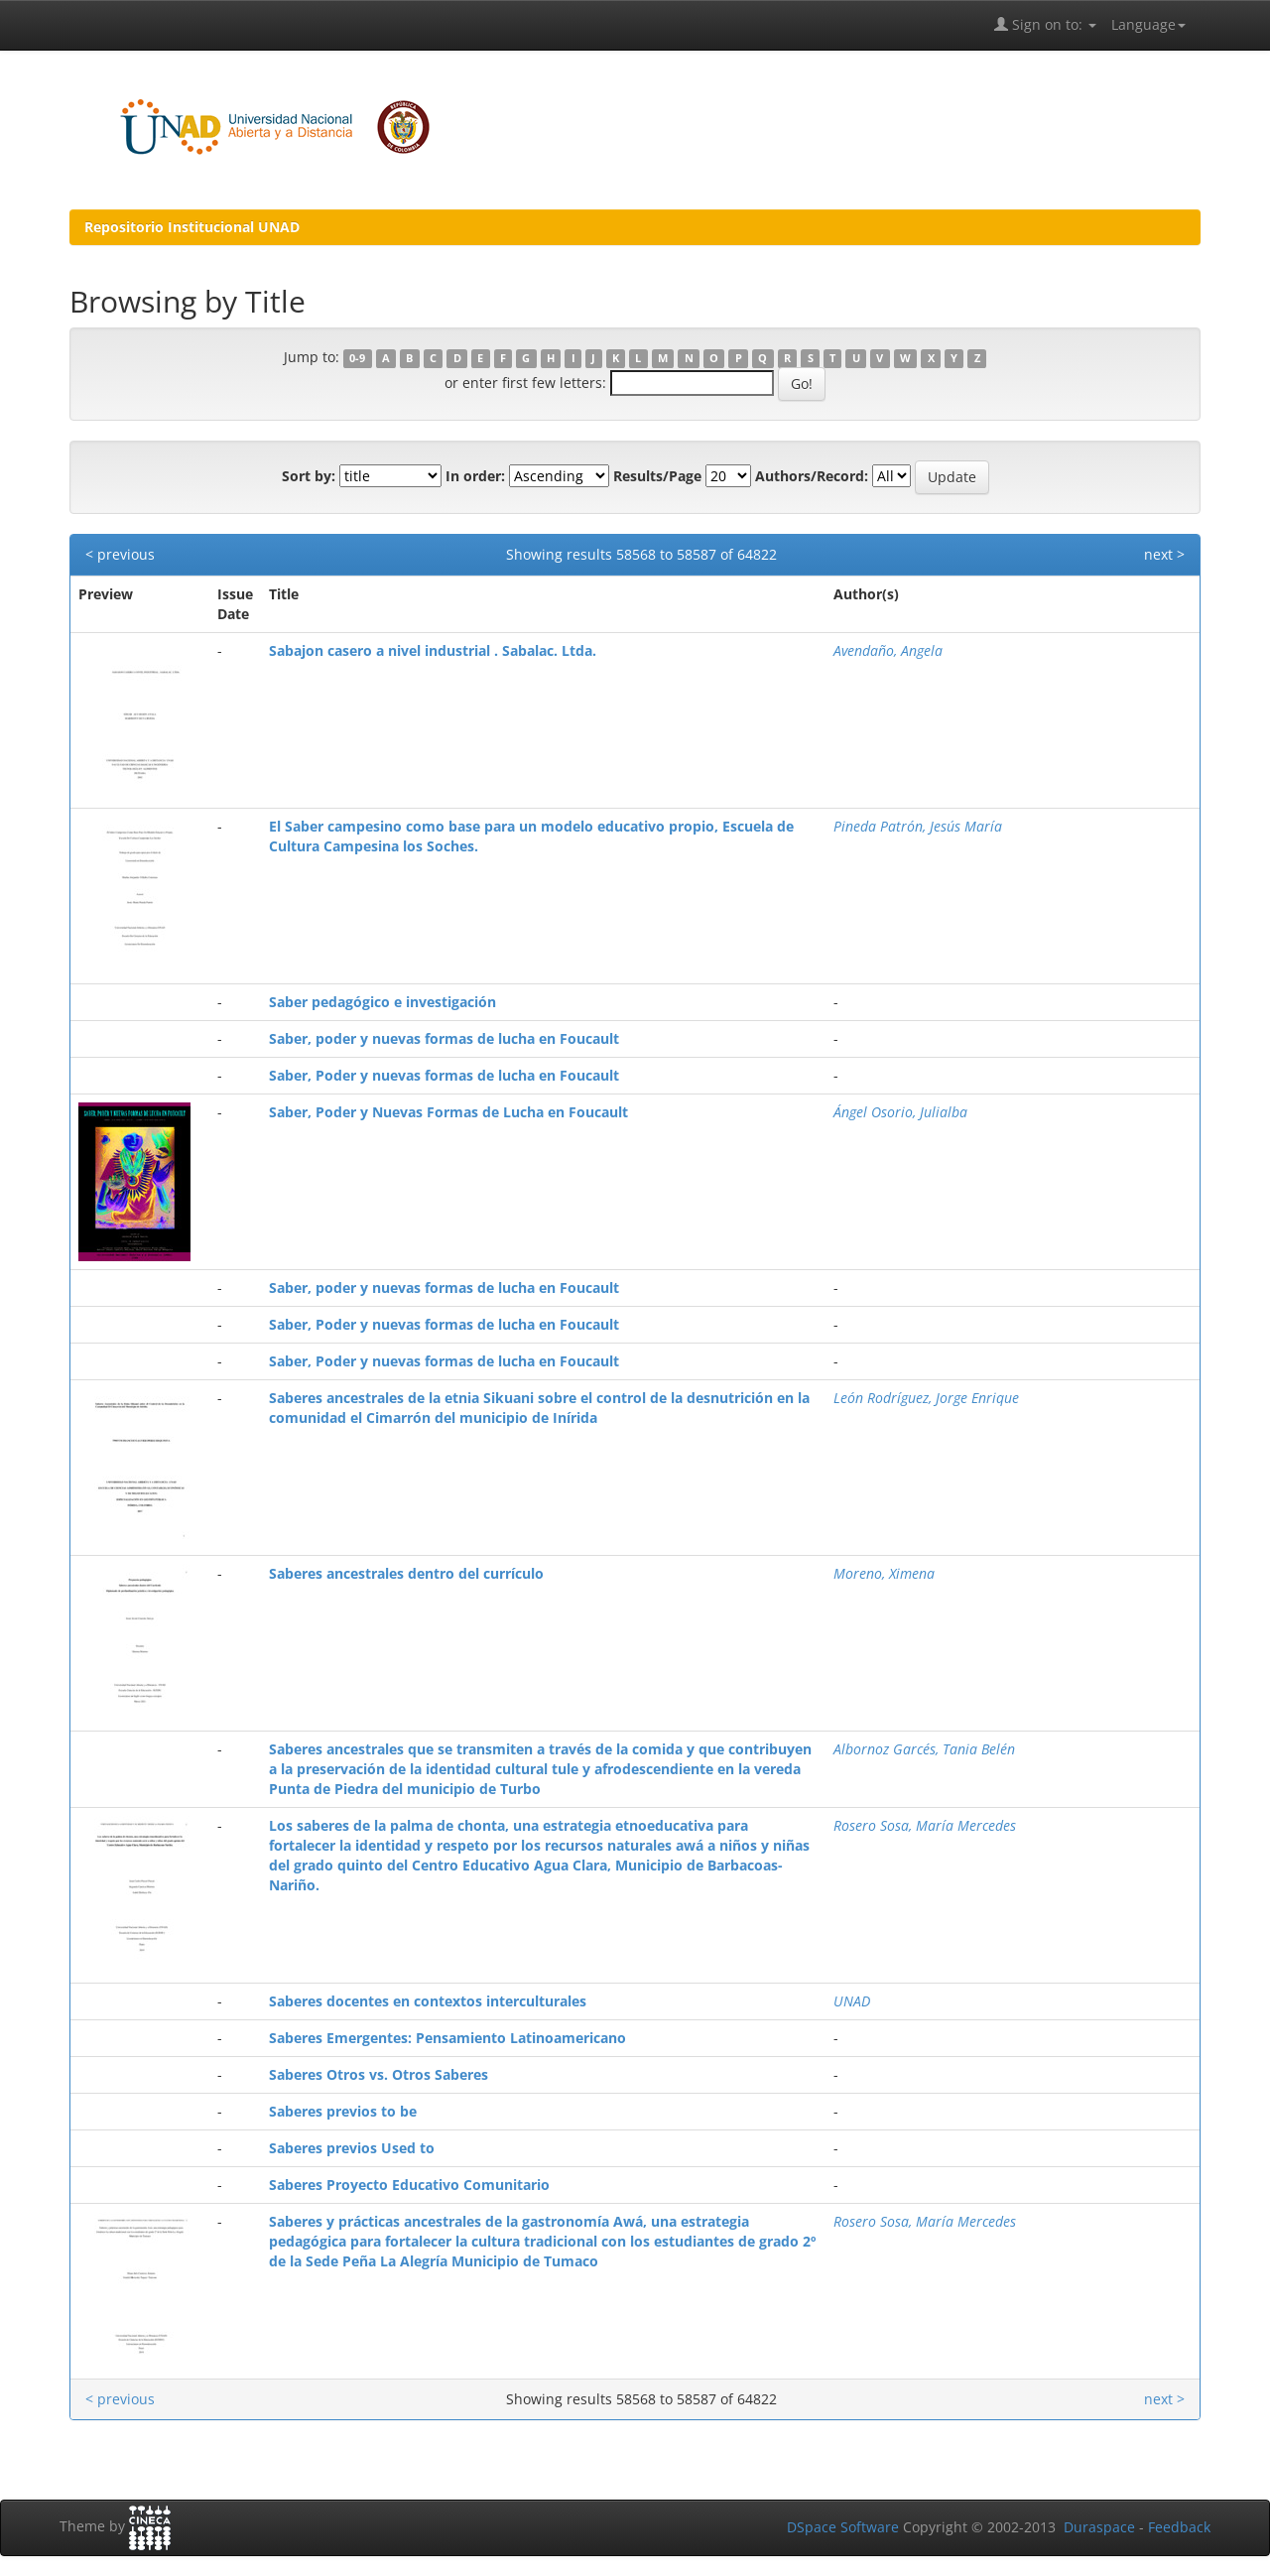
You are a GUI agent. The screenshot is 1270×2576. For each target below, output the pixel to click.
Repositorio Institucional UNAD (192, 226)
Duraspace (1099, 2526)
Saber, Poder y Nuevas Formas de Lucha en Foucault (448, 1111)
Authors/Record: (811, 475)
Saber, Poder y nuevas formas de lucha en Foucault (444, 1075)
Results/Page (657, 475)
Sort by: (308, 475)
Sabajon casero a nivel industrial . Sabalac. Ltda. (432, 650)
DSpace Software (843, 2526)
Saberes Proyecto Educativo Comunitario (409, 2184)
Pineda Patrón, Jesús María (917, 826)
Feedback (1179, 2526)
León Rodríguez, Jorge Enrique (926, 1397)
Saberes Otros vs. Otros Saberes (378, 2074)
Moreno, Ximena (884, 1573)
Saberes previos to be (343, 2111)
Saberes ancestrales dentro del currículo (406, 1573)
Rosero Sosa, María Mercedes (924, 1825)
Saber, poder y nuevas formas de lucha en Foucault (444, 1038)
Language (1148, 24)
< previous (120, 554)
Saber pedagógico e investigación (382, 1001)
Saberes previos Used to (352, 2147)
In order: (475, 475)
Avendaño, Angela (888, 650)
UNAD (851, 2001)
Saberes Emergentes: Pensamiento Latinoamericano (447, 2037)
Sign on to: (1045, 24)
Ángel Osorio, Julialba (900, 1111)
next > (1164, 554)
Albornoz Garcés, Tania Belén (924, 1748)
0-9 (357, 358)
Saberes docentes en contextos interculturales (427, 2001)
